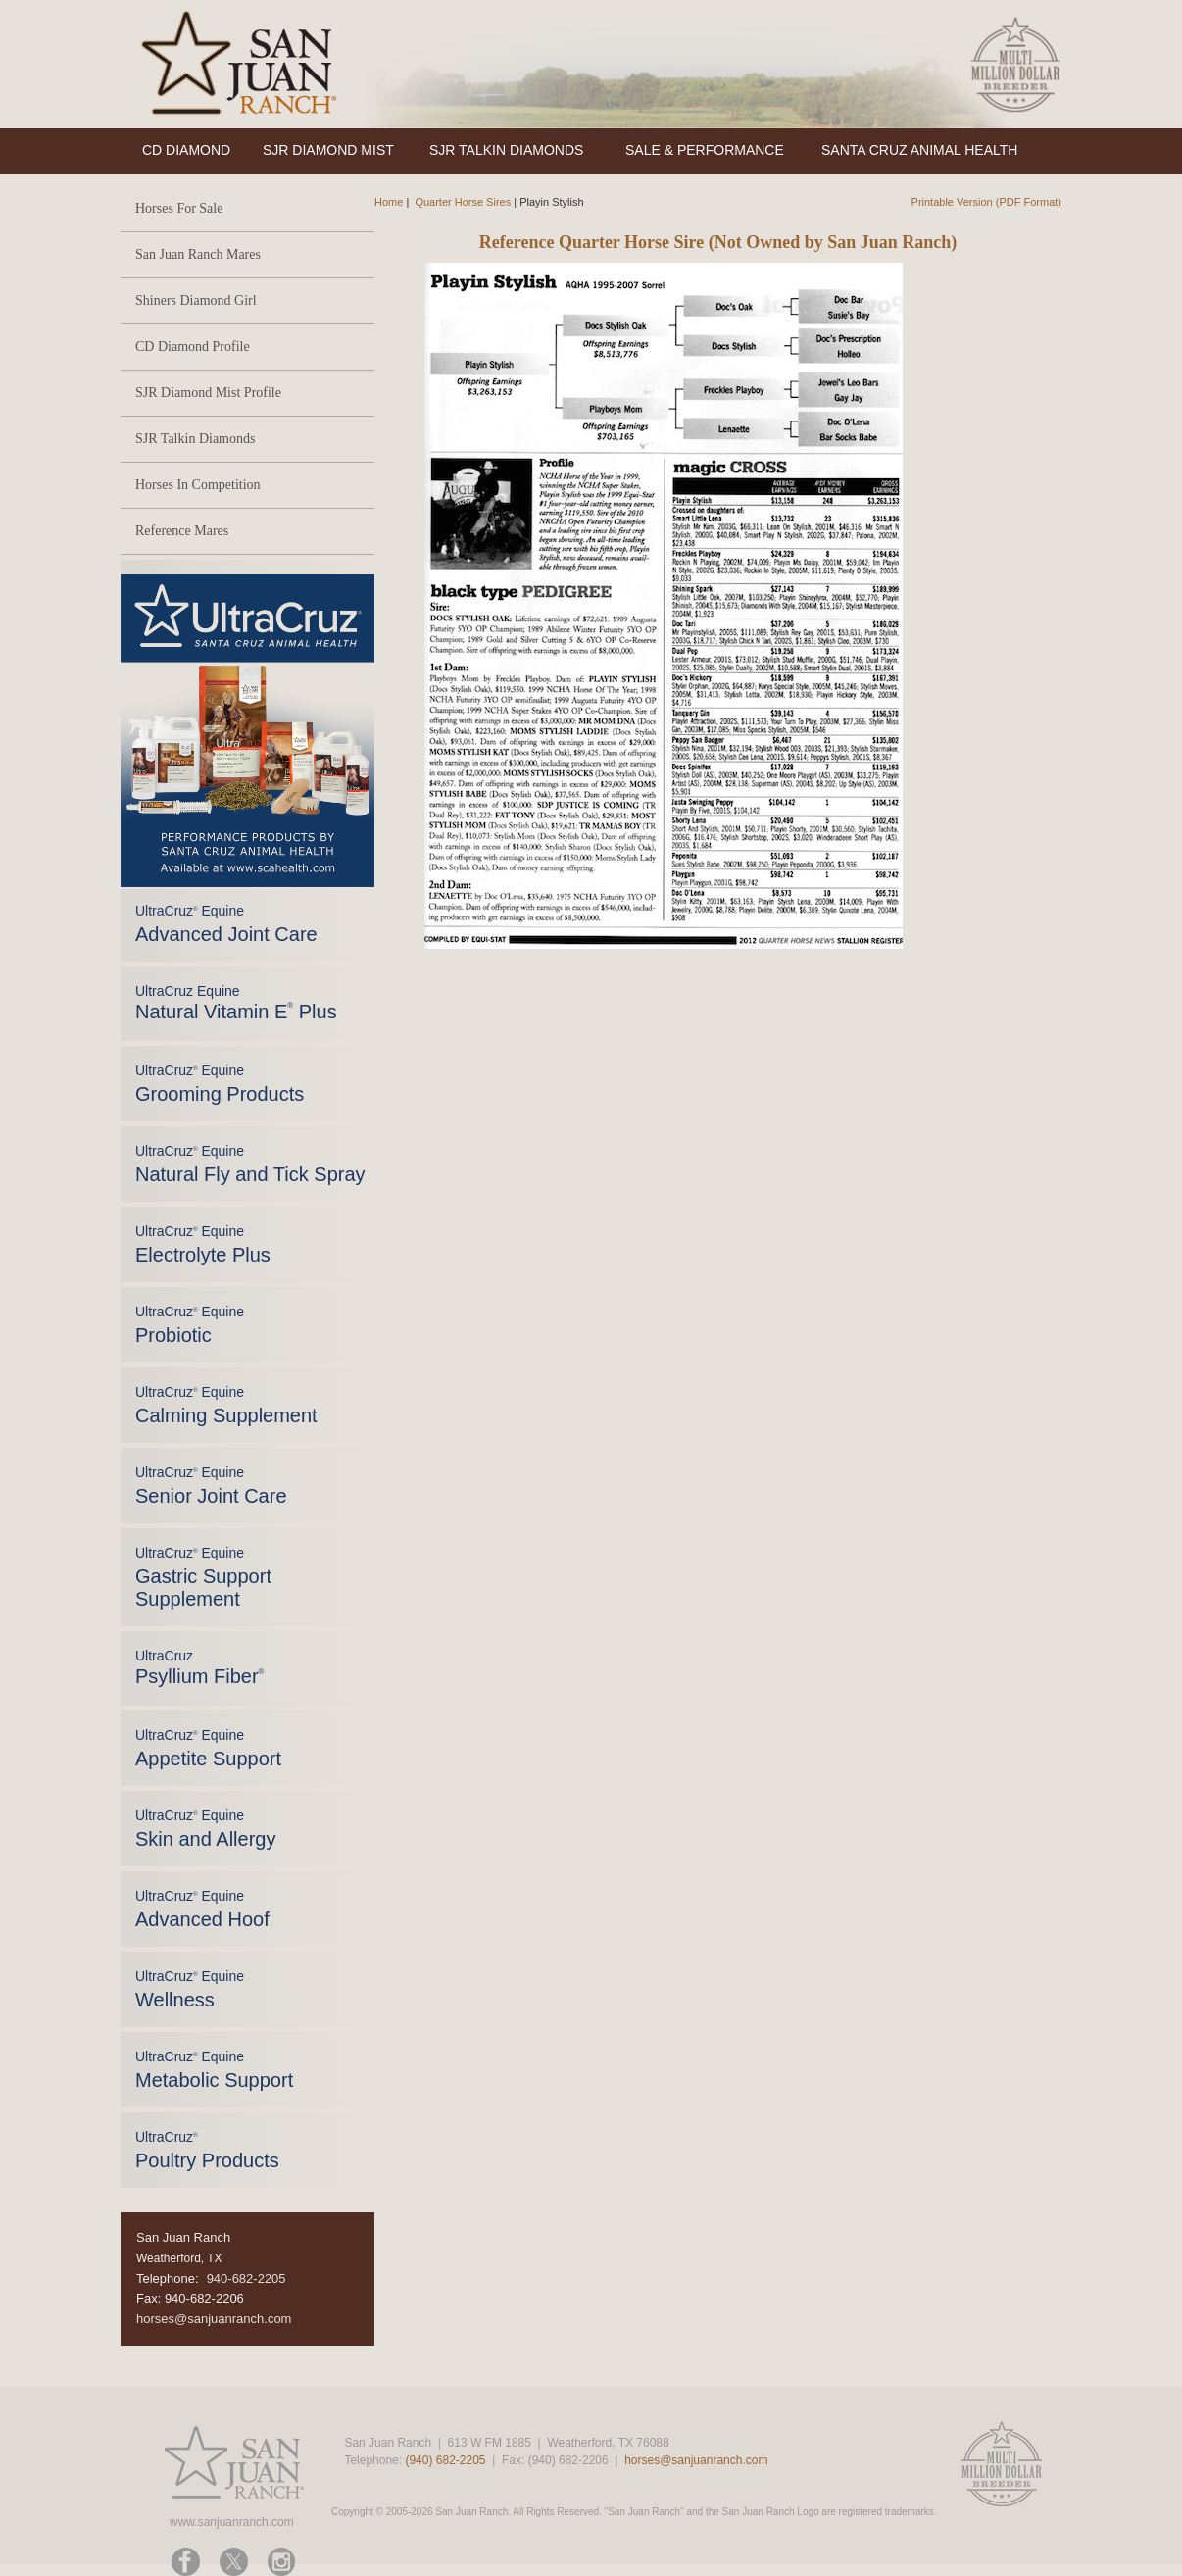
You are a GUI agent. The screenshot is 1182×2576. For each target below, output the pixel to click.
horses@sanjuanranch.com (213, 2318)
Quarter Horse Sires (463, 202)
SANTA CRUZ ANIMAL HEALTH (919, 150)
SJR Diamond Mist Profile (208, 392)
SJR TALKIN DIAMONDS (506, 150)
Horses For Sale (178, 208)
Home (388, 202)
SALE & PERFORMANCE (704, 150)
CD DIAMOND (186, 150)
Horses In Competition (198, 484)
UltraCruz (199, 1667)
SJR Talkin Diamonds (195, 438)
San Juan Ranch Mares (198, 254)
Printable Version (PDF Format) (986, 202)
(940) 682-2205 (445, 2460)
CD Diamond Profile (192, 346)
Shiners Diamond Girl (196, 300)
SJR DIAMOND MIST (328, 150)
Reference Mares (181, 530)
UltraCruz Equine (236, 1002)
